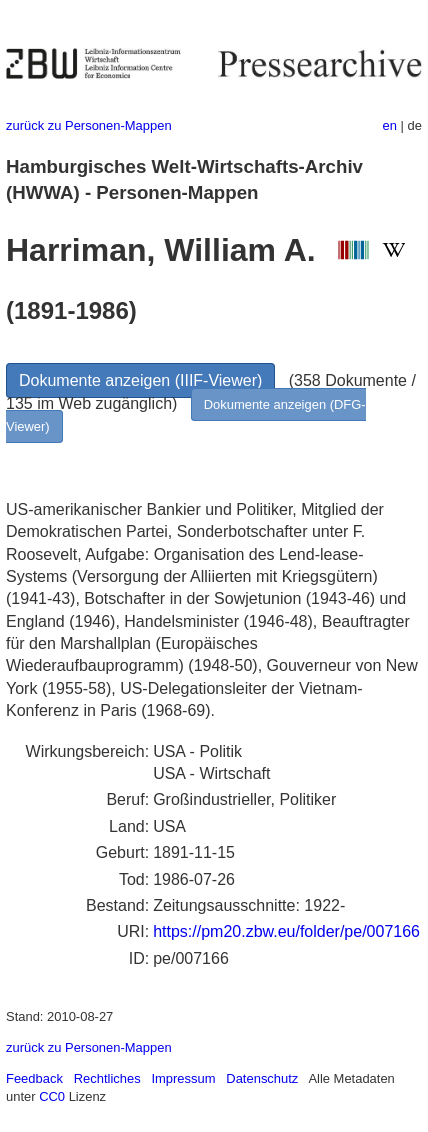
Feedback (34, 1078)
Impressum (183, 1078)
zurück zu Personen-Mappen (89, 125)
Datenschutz (262, 1078)
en (390, 125)
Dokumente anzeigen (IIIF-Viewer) (140, 380)
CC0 (52, 1096)
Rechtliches (107, 1078)
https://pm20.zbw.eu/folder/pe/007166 (286, 931)
